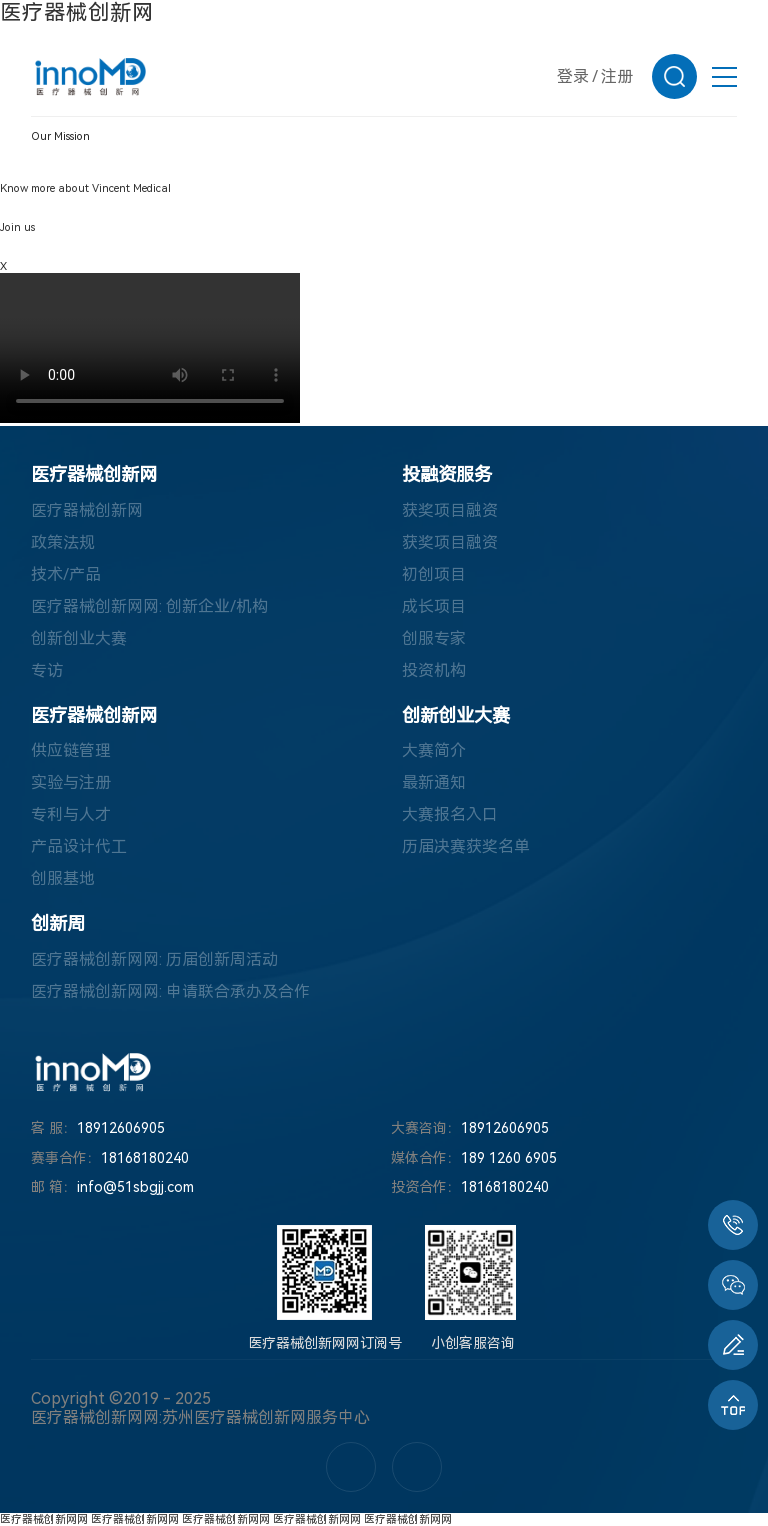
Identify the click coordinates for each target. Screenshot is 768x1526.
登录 (573, 76)
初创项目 (434, 574)
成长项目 (434, 606)
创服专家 (434, 638)
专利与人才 (71, 814)
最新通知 (434, 782)
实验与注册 (71, 782)
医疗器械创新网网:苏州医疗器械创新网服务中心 (200, 1417)
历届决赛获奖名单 (466, 846)
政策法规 (63, 542)
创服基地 (63, 878)
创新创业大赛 (79, 638)
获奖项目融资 (450, 510)
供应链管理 (71, 750)
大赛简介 (434, 750)
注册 (617, 76)
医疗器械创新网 (77, 12)
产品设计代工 (79, 846)
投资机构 (434, 670)
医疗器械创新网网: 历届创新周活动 (154, 959)
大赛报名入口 (450, 814)
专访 (47, 670)
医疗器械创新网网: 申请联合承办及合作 (170, 991)
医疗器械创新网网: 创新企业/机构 (149, 606)
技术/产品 (66, 574)
